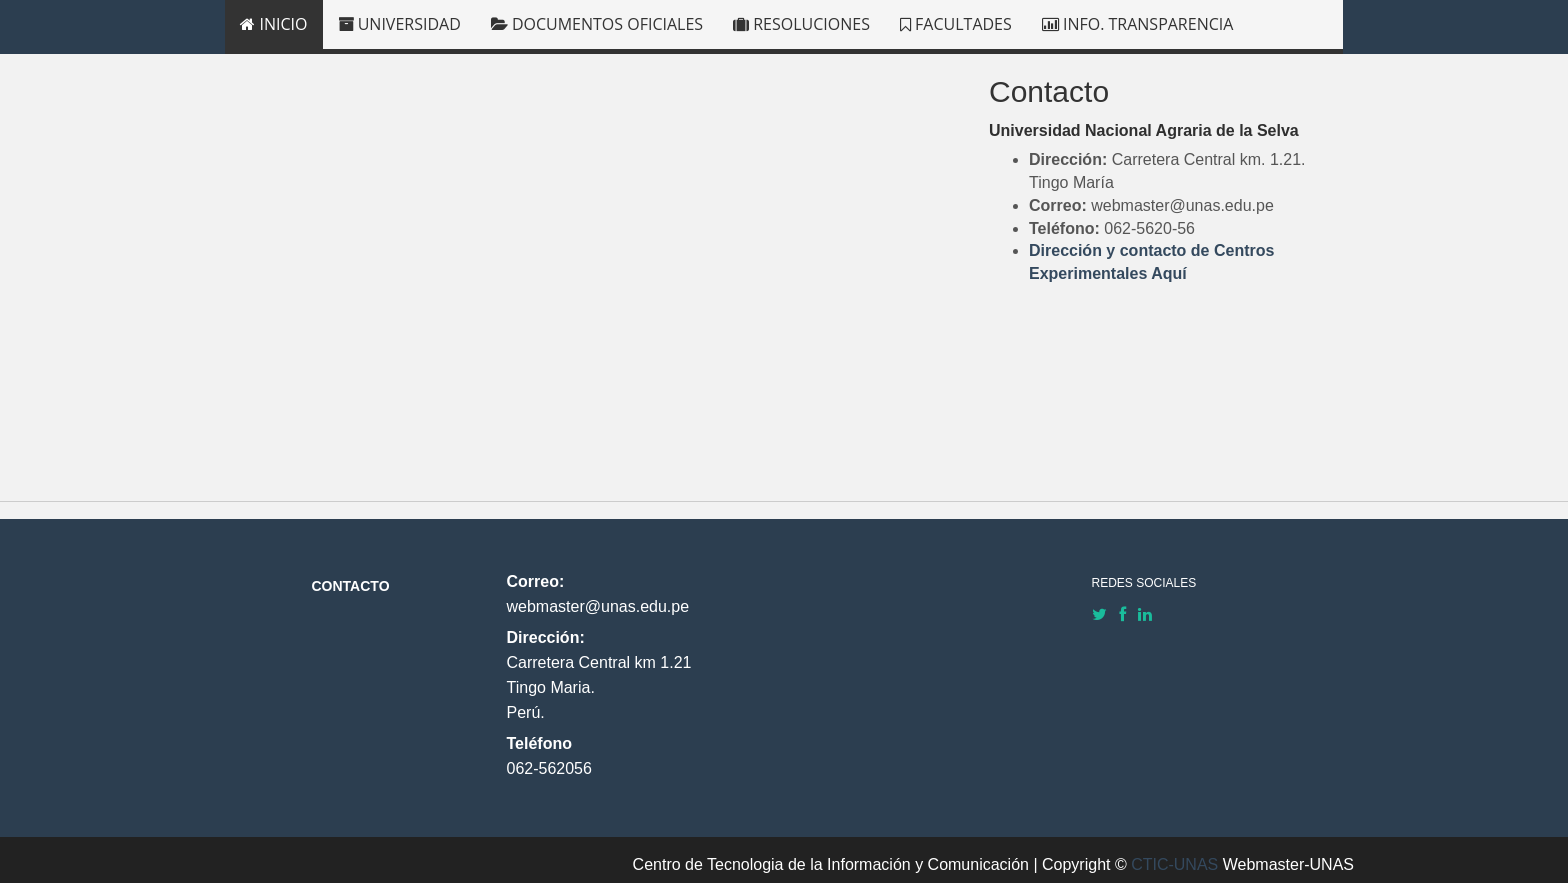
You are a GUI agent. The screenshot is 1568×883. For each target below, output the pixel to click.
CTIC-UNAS (1174, 864)
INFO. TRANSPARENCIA (1138, 24)
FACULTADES (956, 24)
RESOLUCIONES (801, 24)
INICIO (273, 24)
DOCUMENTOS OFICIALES (597, 24)
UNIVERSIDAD (399, 24)
